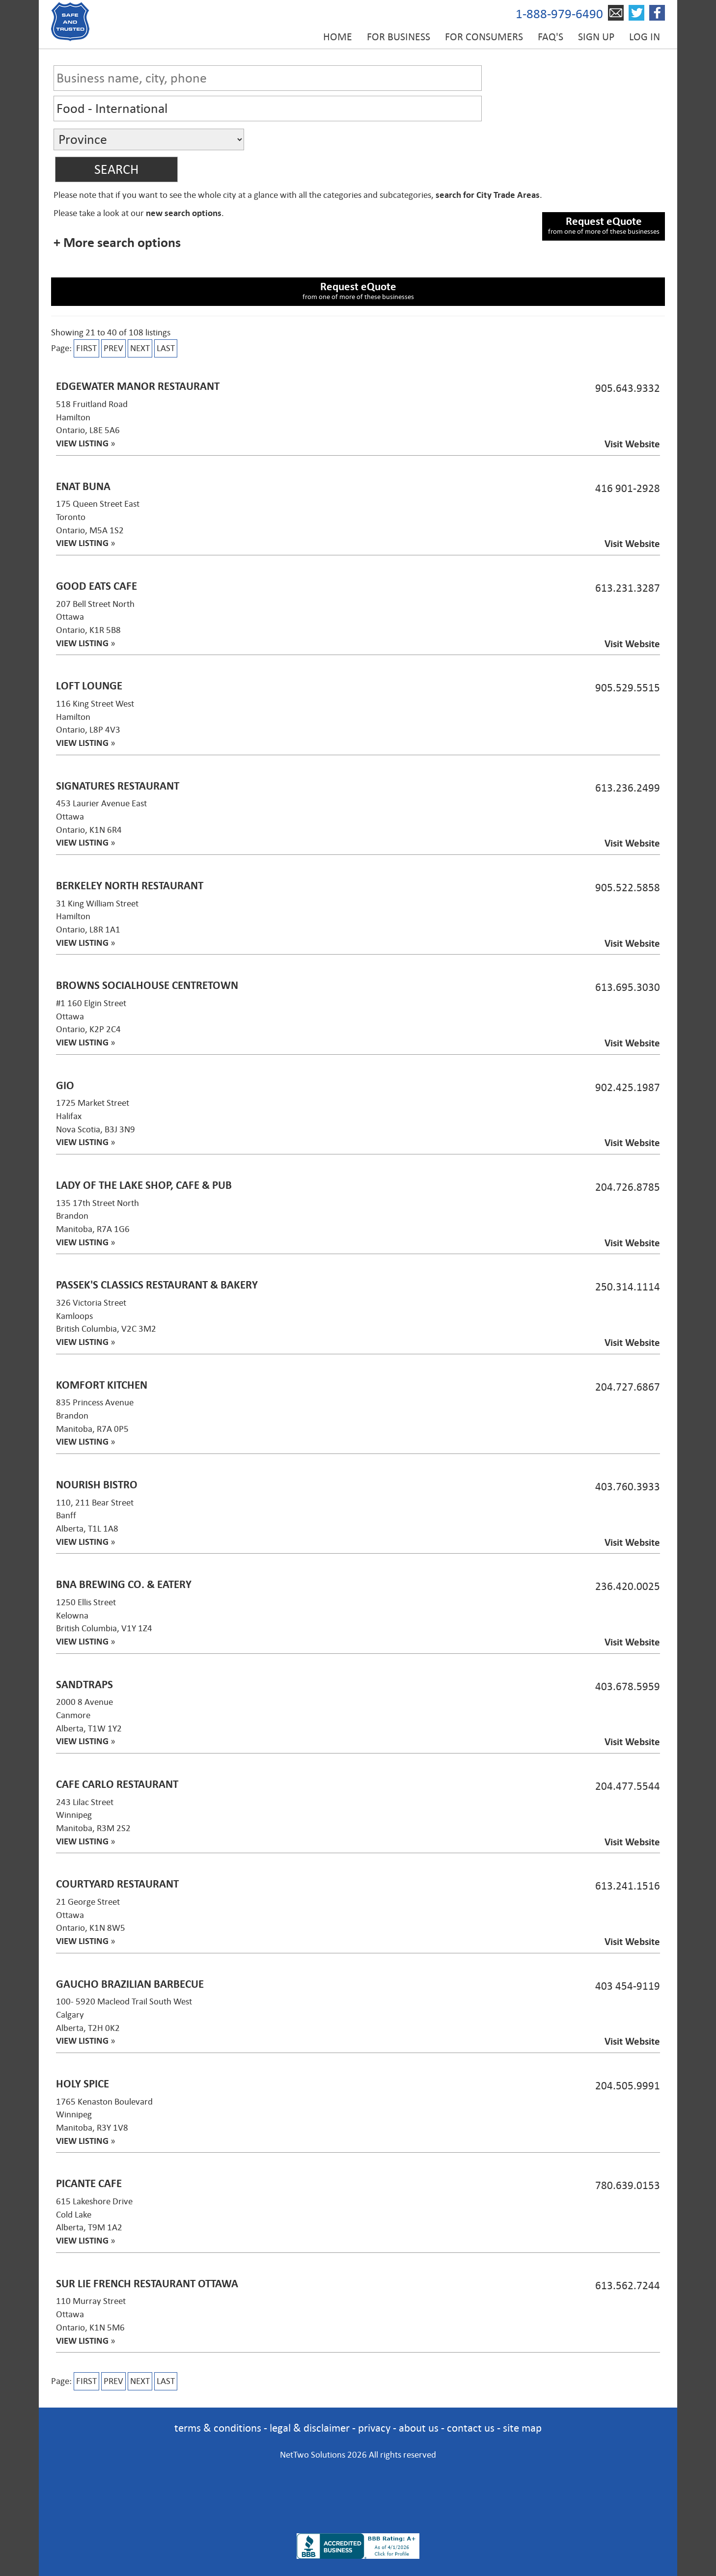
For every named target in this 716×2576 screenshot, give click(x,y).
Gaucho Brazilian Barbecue (130, 1984)
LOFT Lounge (89, 686)
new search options (183, 213)
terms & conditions (217, 2428)
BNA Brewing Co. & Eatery (124, 1584)
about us (419, 2428)
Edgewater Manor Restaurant (138, 386)
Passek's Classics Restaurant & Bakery (157, 1285)
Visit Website (632, 444)
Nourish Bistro (97, 1485)
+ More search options (117, 242)
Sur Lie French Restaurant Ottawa (147, 2283)
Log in (644, 37)
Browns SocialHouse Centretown (147, 985)
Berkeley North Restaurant (129, 885)
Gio (65, 1085)
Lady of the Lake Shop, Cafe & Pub (144, 1185)
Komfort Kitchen (101, 1385)
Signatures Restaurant (117, 786)
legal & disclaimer (310, 2428)
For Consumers (484, 37)
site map (522, 2428)
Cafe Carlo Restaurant (117, 1784)
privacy (374, 2428)
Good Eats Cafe (96, 586)
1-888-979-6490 (559, 14)
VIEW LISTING (82, 443)
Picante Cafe (89, 2183)
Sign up (596, 37)
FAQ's (550, 37)
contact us (471, 2428)
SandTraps (84, 1684)
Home (337, 37)
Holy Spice (82, 2084)
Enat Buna (83, 486)
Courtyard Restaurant (117, 1884)
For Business (398, 37)
